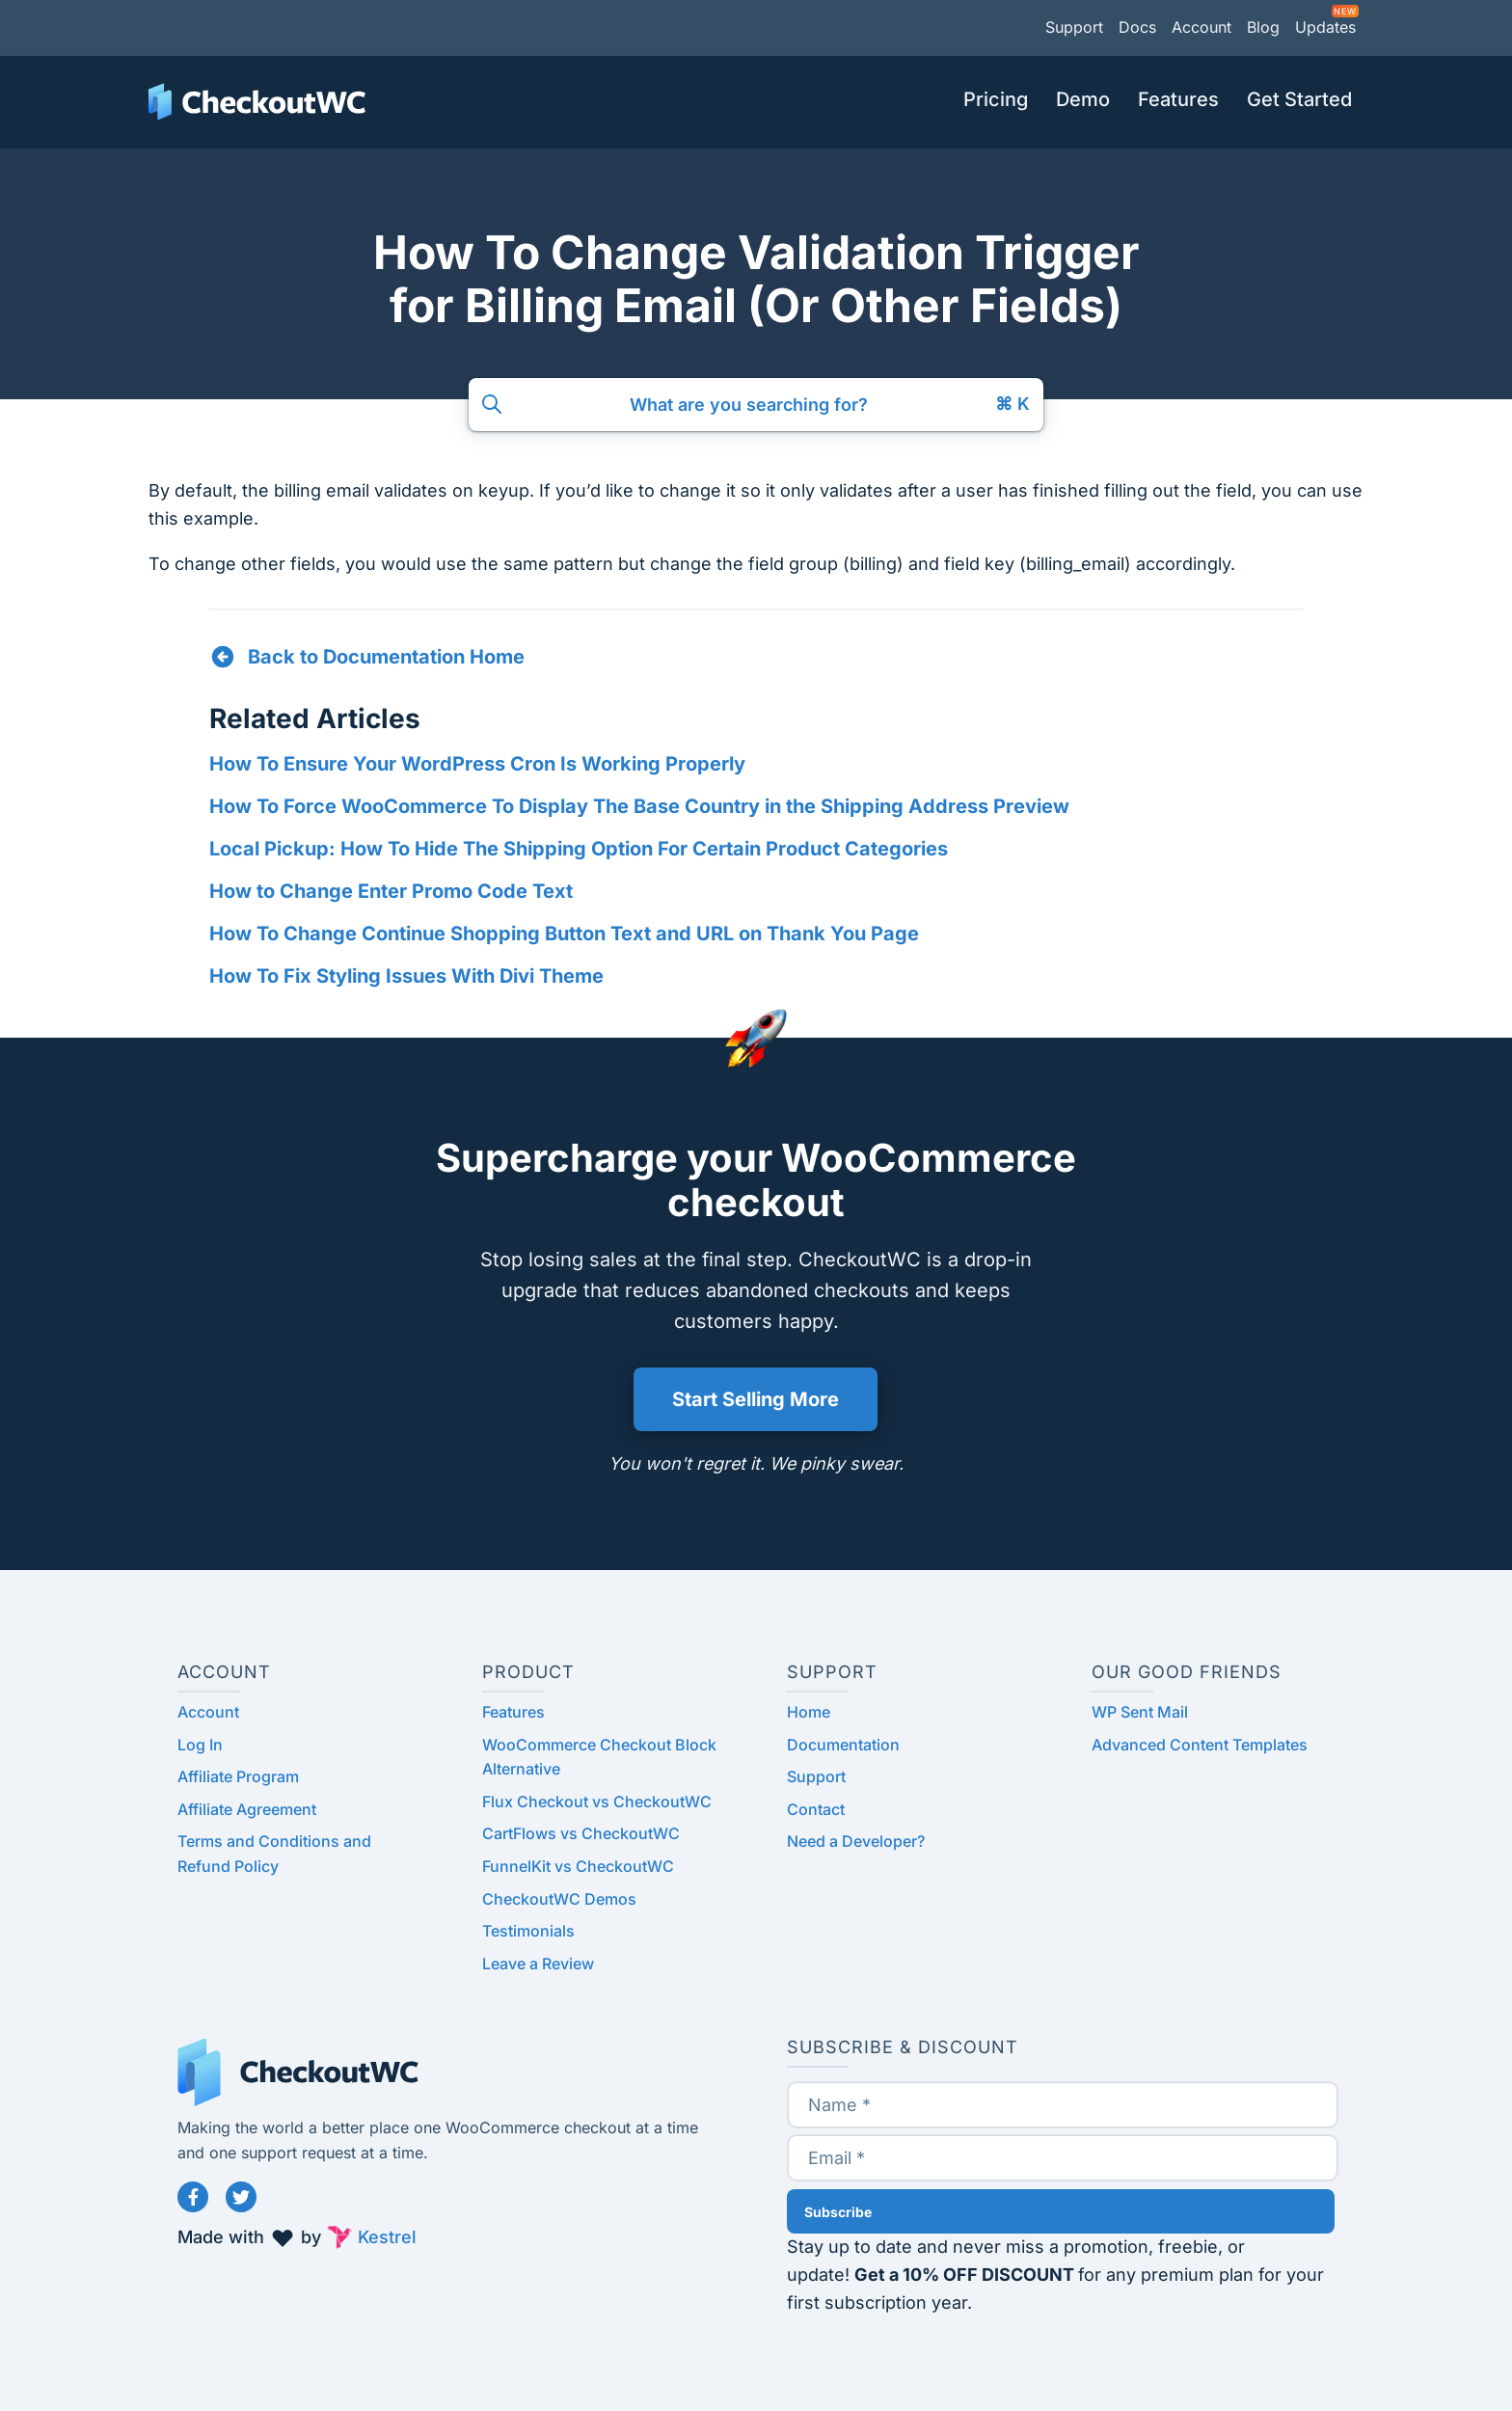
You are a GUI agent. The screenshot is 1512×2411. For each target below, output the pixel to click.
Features (1178, 99)
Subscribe (838, 2212)
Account (1201, 27)
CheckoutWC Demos (559, 1899)
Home (808, 1711)
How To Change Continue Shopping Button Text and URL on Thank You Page (564, 933)
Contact (816, 1809)
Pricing (995, 99)
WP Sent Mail (1140, 1711)
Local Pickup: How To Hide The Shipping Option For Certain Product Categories (578, 848)
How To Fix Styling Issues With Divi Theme (406, 976)
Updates (1325, 27)
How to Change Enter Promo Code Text (391, 891)
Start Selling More (755, 1399)
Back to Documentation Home (386, 656)
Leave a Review (538, 1963)
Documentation (843, 1744)
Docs (1137, 27)
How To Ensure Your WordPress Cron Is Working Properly (477, 763)
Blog (1263, 27)
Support (1074, 27)
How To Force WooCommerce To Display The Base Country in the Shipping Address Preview (639, 806)
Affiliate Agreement (246, 1809)
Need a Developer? (856, 1841)
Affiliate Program (238, 1776)
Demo (1083, 99)
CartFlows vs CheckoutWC (581, 1833)
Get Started (1299, 99)
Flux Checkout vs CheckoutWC (597, 1801)
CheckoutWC (256, 102)
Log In (200, 1744)
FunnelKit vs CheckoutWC (578, 1866)
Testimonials (528, 1930)
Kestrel (387, 2237)
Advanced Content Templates (1200, 1744)
